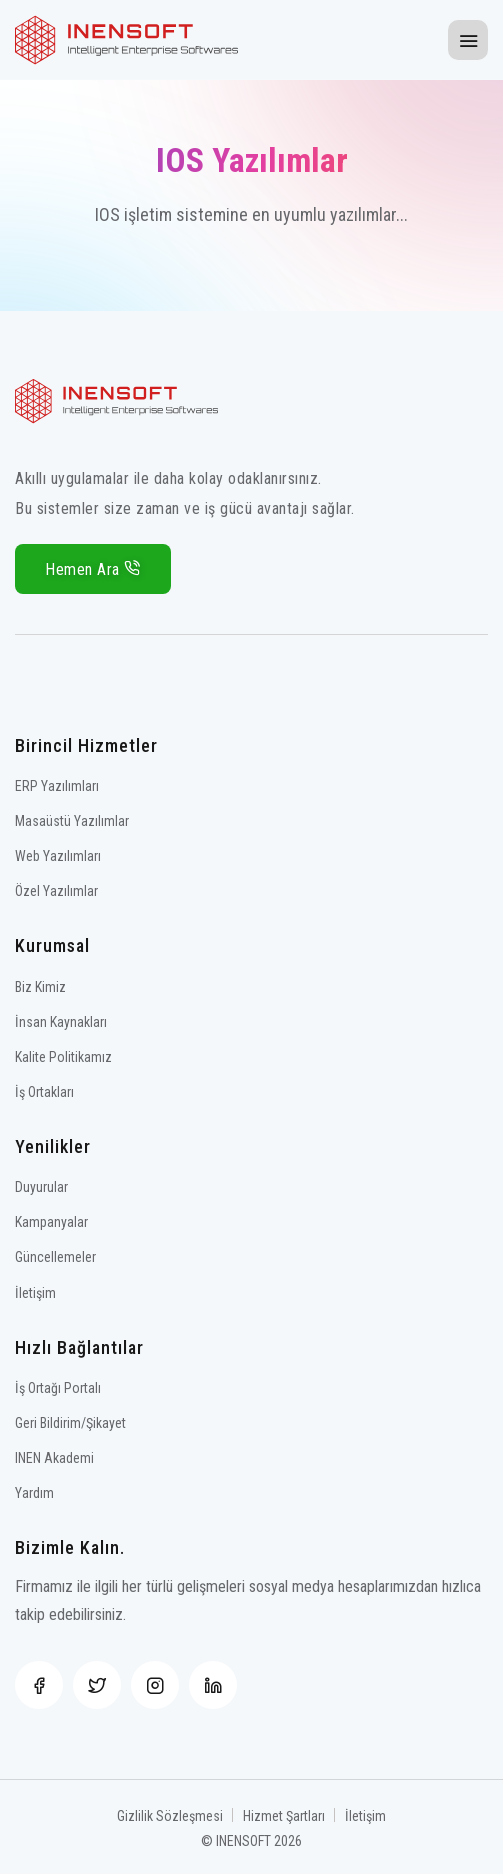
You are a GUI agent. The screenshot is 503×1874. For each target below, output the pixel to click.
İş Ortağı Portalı (58, 1388)
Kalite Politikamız (63, 1057)
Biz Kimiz (40, 987)
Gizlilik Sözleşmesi (170, 1816)
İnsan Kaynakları (61, 1022)
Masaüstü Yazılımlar (72, 821)
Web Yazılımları (58, 856)
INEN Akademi (54, 1458)
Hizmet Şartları (284, 1816)
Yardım (34, 1493)
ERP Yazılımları (57, 786)
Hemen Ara (93, 569)
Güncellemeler (55, 1257)
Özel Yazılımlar (56, 891)
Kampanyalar (51, 1222)
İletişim (35, 1293)
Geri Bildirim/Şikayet (70, 1423)
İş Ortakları (44, 1092)
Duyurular (41, 1187)
